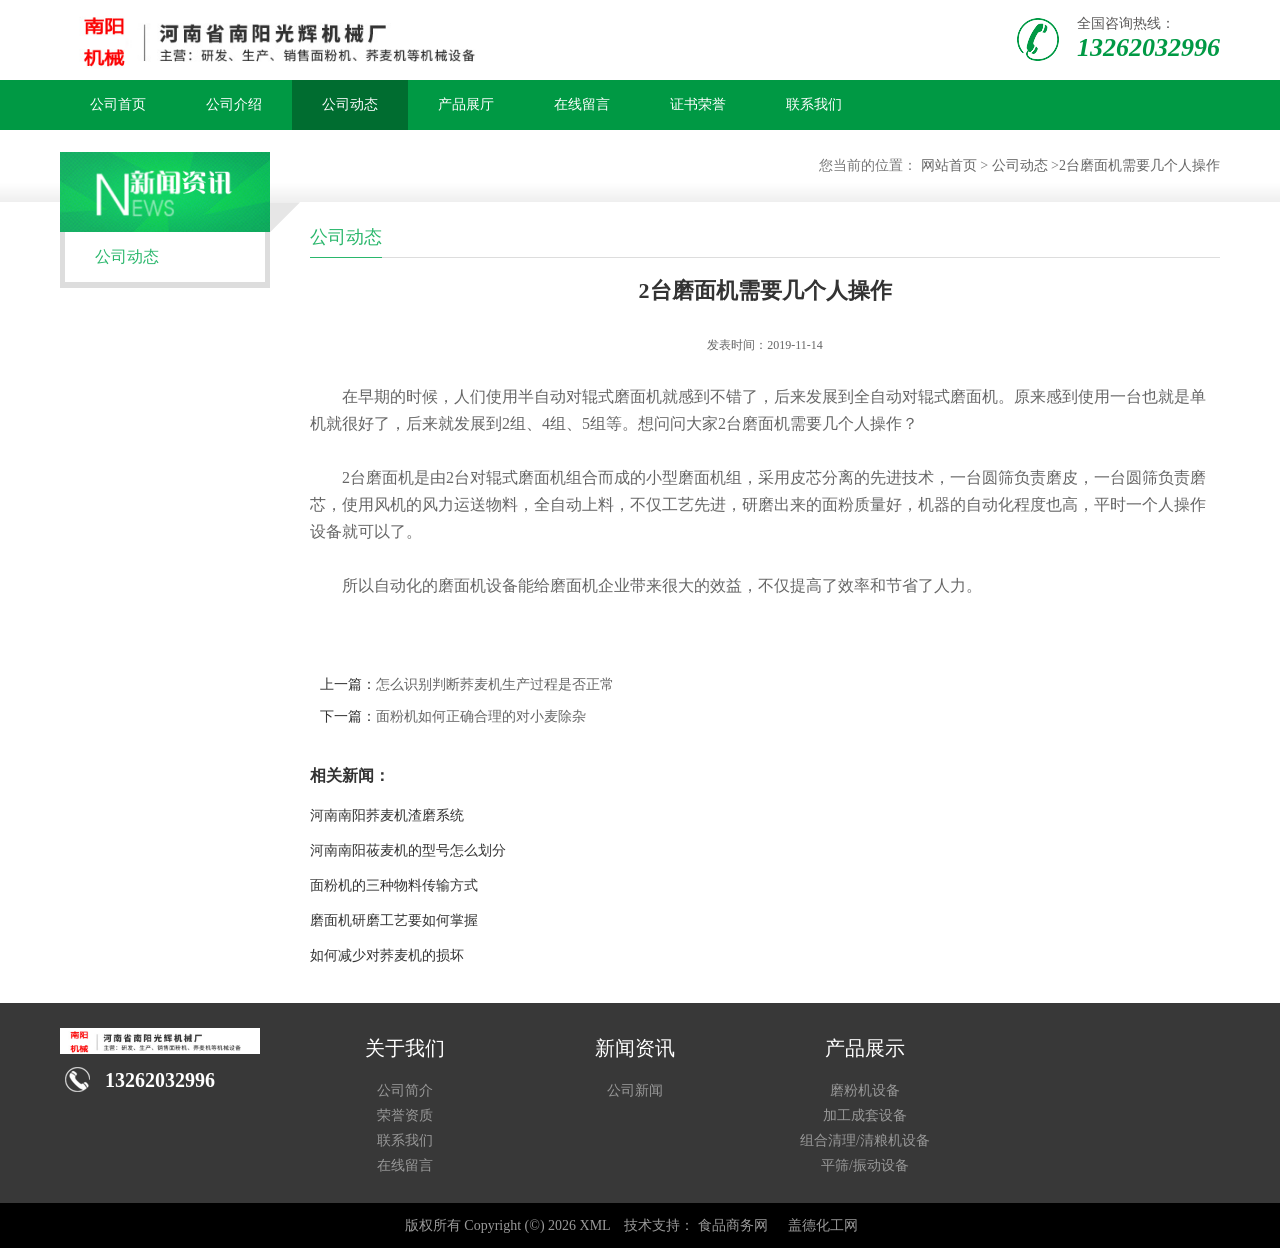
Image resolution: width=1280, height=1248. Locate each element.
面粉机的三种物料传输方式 (394, 885)
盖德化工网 (823, 1225)
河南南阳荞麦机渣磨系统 (387, 815)
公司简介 (405, 1090)
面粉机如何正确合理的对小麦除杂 (481, 716)
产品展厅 (466, 104)
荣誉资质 (405, 1115)
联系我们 (814, 104)
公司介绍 (234, 104)
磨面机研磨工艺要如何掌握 (394, 920)
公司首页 (118, 104)
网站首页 (949, 165)
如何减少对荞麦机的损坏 (387, 955)
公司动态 (350, 104)
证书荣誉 (698, 104)
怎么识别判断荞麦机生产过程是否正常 (495, 684)
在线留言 (582, 104)
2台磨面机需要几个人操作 (1139, 165)
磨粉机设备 (865, 1090)
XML (595, 1225)
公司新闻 (635, 1090)
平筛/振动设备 (865, 1165)
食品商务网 (733, 1225)
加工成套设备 (865, 1115)
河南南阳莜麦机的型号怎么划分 (408, 850)
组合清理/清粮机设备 (865, 1140)
